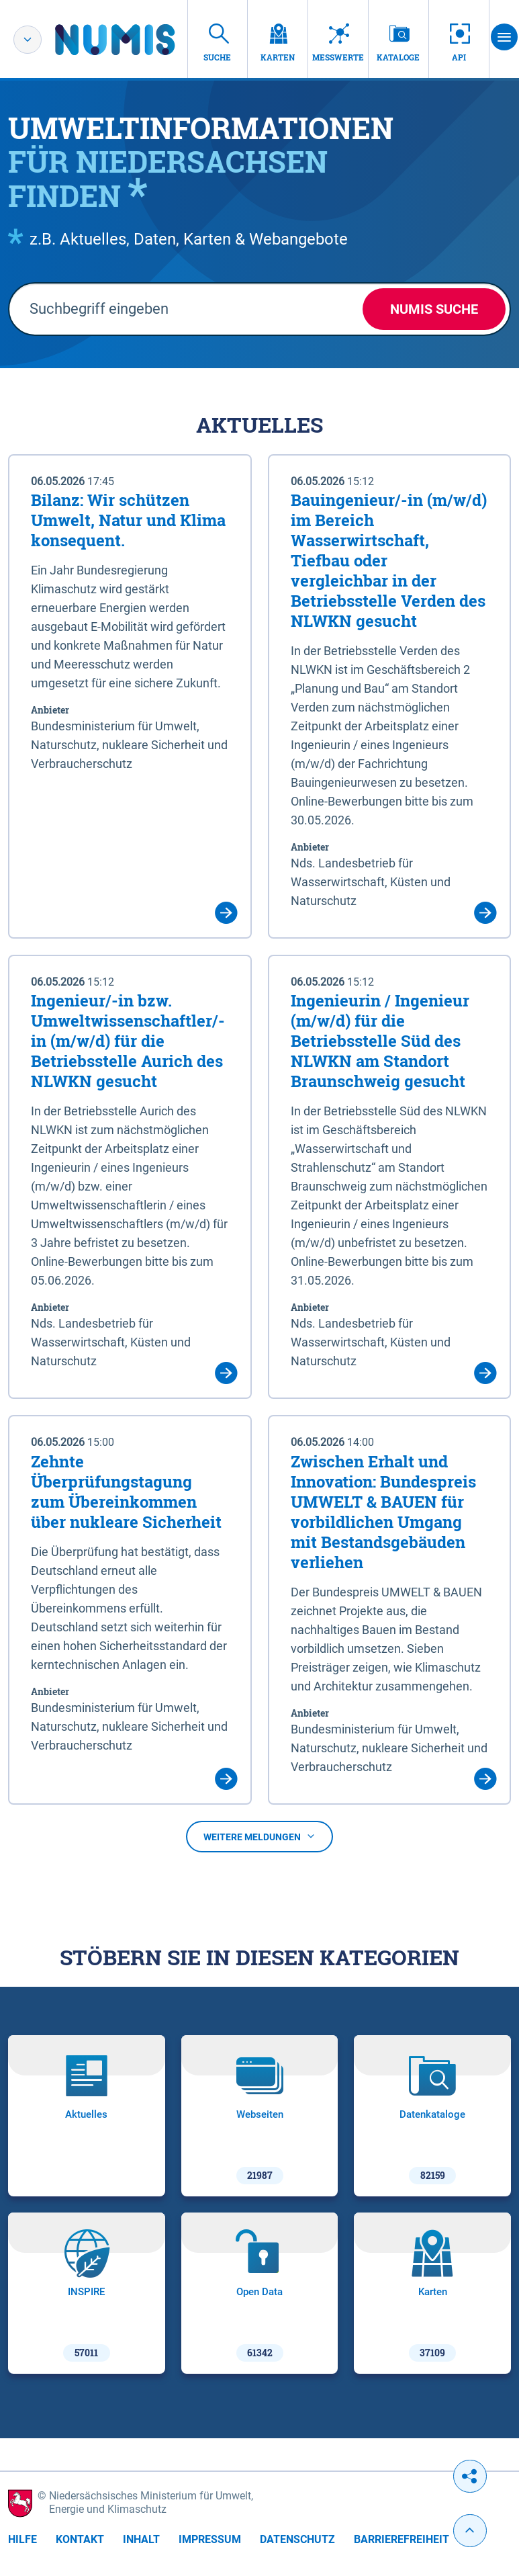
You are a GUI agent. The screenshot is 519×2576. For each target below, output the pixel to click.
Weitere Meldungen (259, 1837)
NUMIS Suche (434, 309)
